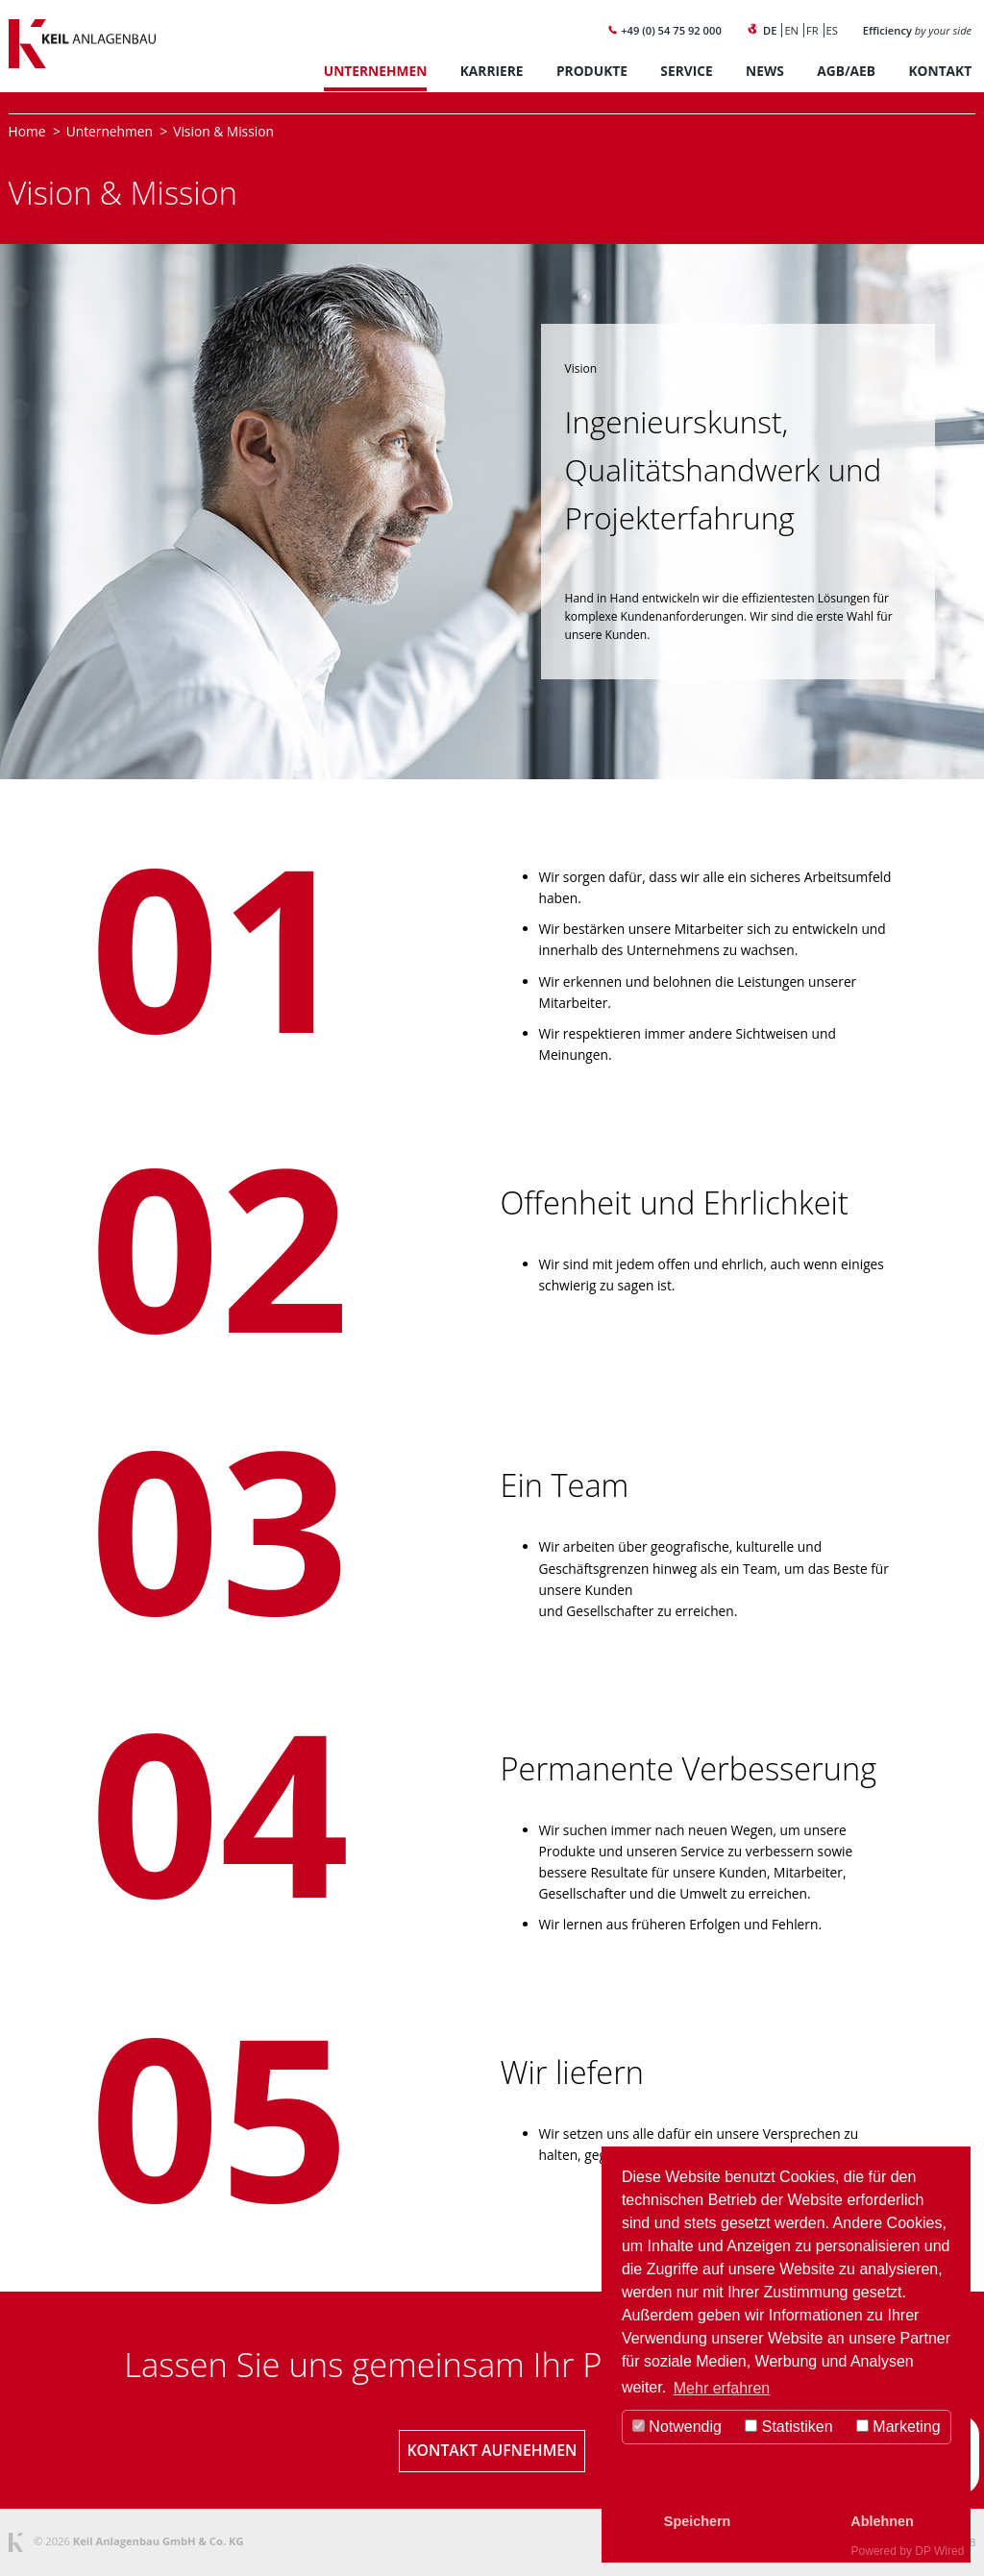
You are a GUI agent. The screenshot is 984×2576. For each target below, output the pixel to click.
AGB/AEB (846, 70)
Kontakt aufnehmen (492, 2450)
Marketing (898, 2426)
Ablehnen (882, 2521)
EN (791, 30)
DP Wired (939, 2551)
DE (769, 30)
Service (686, 70)
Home (27, 131)
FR (812, 30)
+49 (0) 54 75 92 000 (664, 30)
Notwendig (677, 2426)
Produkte (591, 70)
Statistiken (788, 2426)
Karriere (492, 70)
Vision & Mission (223, 131)
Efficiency (917, 30)
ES (832, 30)
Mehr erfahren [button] (722, 2388)
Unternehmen (376, 70)
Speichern (697, 2521)
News (765, 70)
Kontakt (940, 70)
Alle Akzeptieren (786, 2482)
